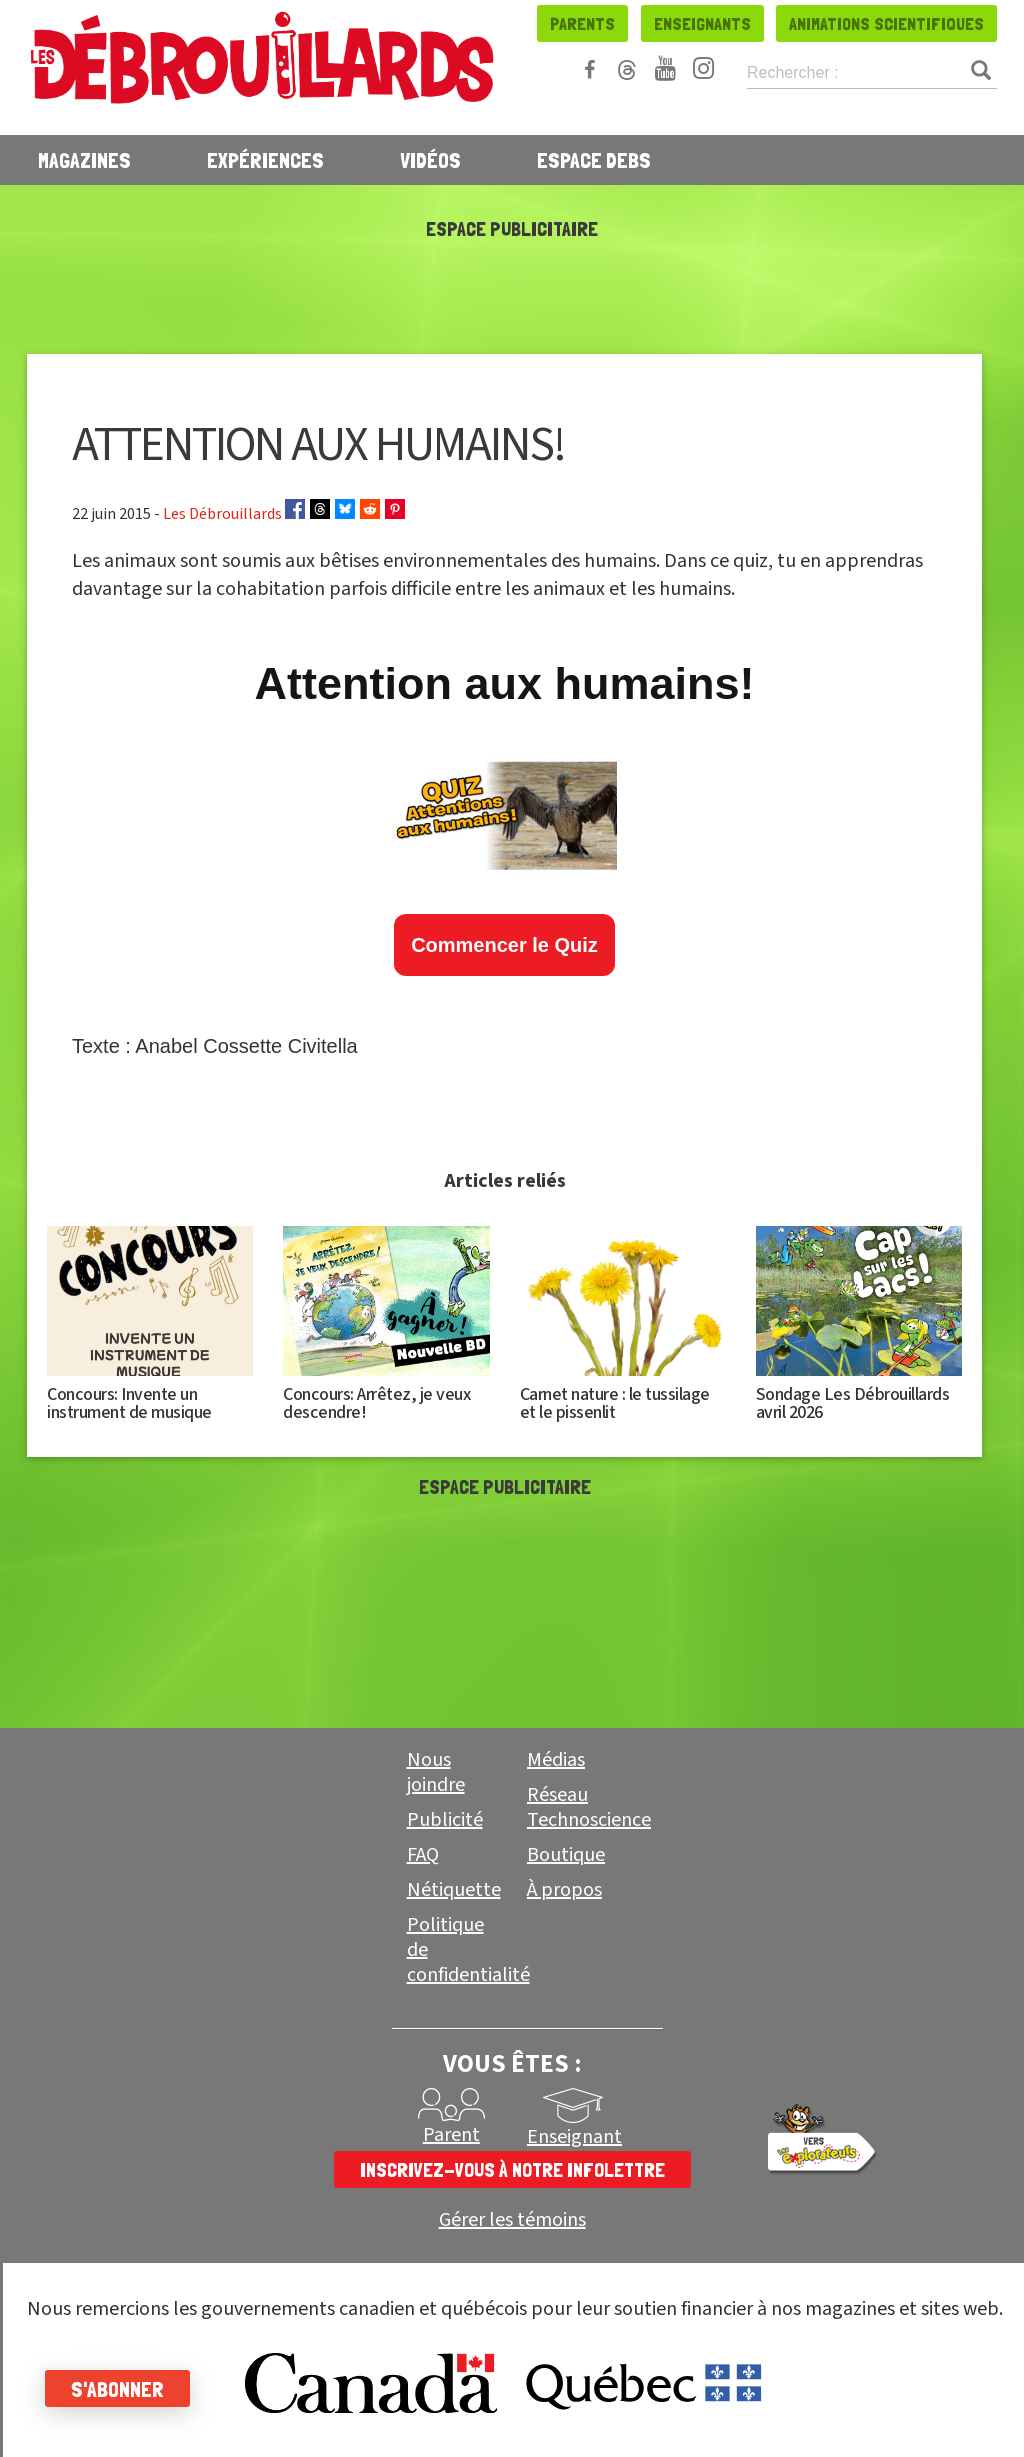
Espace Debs (594, 160)
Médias (556, 1760)
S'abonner (122, 2389)
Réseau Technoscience (589, 1807)
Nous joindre (436, 1772)
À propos (564, 1890)
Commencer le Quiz (504, 945)
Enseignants (702, 23)
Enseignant (574, 2137)
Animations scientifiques (886, 23)
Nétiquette (454, 1890)
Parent (451, 2135)
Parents (582, 23)
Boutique (566, 1855)
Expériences (265, 160)
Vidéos (430, 160)
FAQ (423, 1855)
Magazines (84, 160)
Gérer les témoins (512, 2220)
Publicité (445, 1820)
